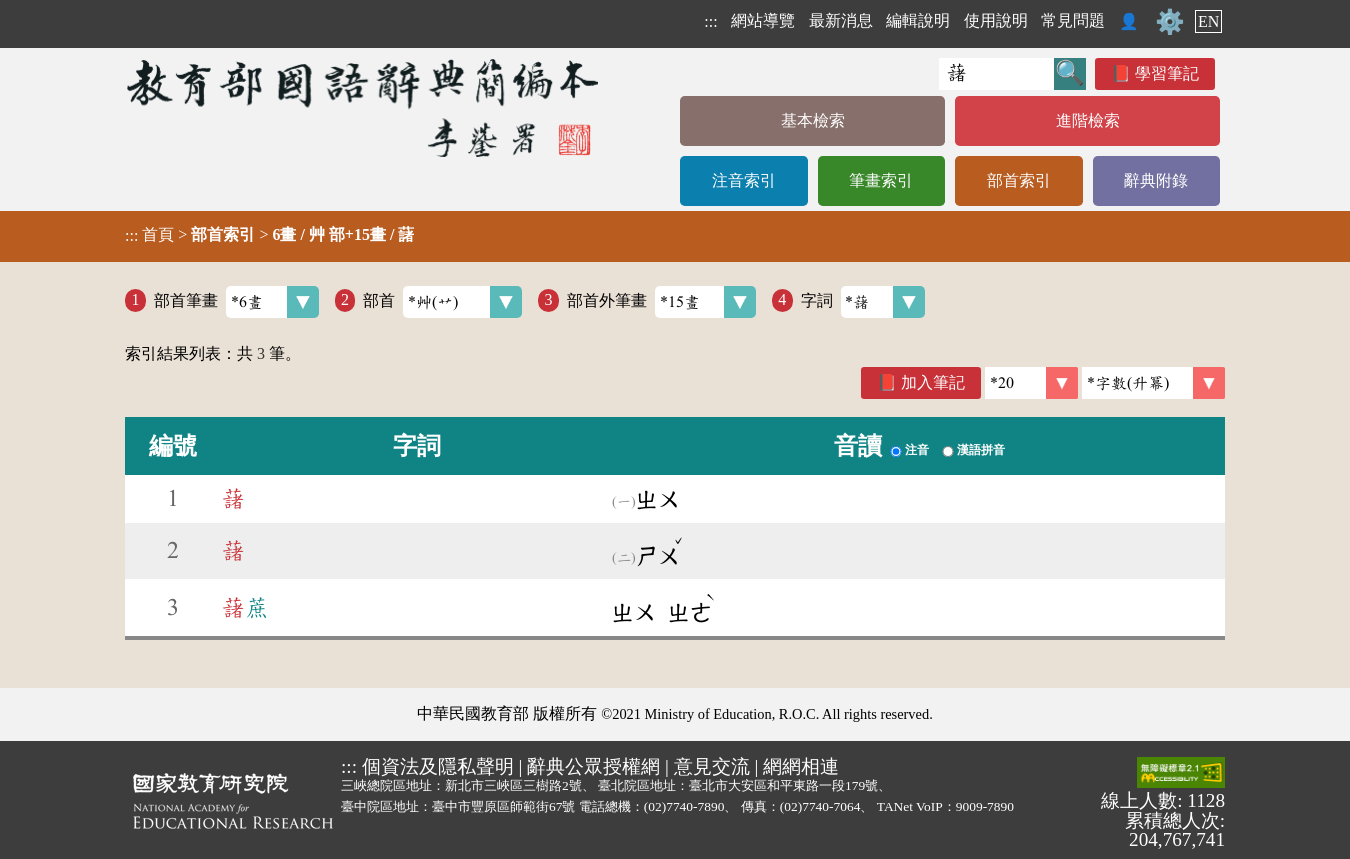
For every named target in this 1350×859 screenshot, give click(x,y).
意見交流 (712, 766)
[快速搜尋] (996, 74)
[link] (1153, 383)
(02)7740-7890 (684, 806)
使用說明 (996, 20)
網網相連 (801, 766)
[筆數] (1031, 383)
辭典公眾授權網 (593, 766)
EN (1208, 21)
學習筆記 (1167, 73)
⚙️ (1170, 22)
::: (710, 21)
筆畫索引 (881, 180)
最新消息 (841, 20)
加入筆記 (933, 382)
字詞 (863, 302)
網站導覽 (763, 20)
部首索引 (1019, 180)
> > (269, 235)
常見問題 (1073, 20)
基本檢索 (813, 120)
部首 (442, 302)
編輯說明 (918, 20)
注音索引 (744, 180)
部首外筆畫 (661, 302)
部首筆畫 (236, 302)
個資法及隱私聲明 (438, 766)
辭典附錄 (1156, 180)
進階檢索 (1088, 120)
